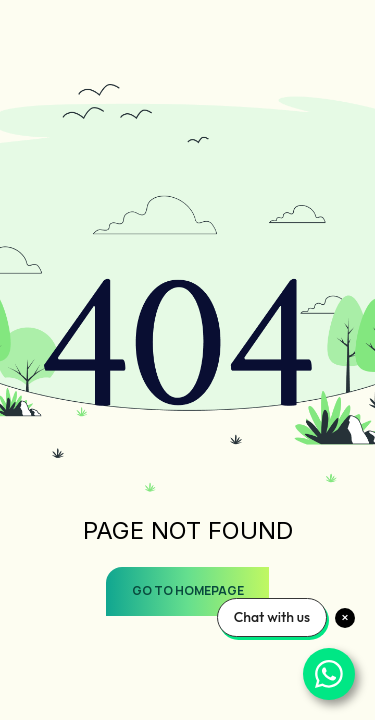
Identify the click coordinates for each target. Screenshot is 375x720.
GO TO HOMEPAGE (188, 590)
